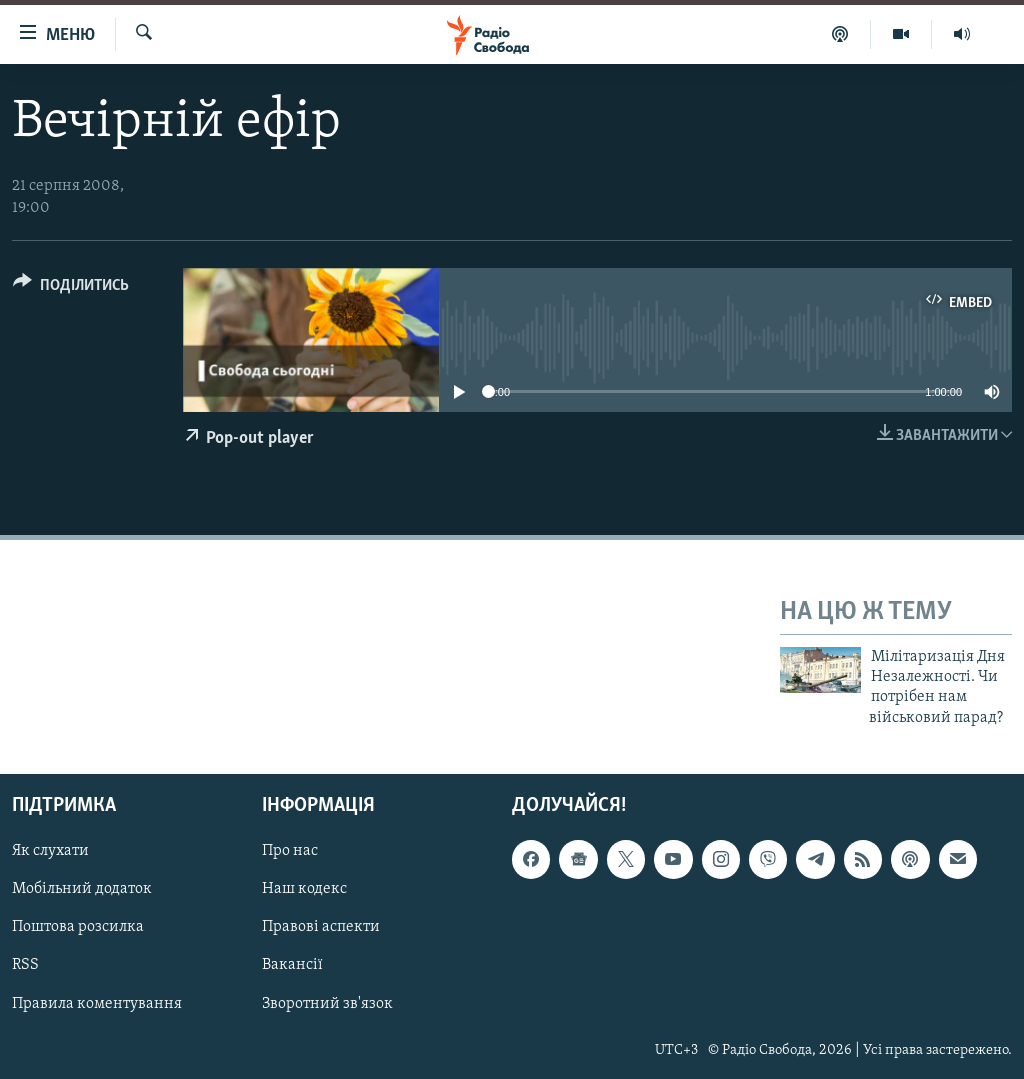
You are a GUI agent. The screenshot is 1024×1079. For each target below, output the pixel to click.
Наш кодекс (304, 890)
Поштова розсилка (78, 928)
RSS (25, 966)
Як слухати (50, 852)
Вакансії (292, 966)
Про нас (290, 852)
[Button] (71, 288)
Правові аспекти (321, 928)
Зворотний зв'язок (327, 1004)
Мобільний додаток (82, 890)
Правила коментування (97, 1004)
